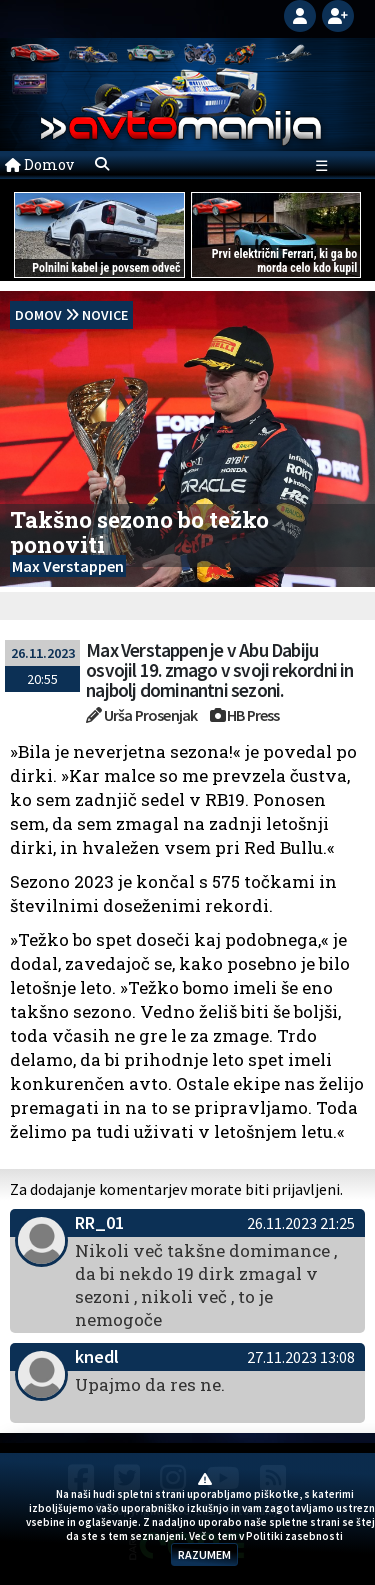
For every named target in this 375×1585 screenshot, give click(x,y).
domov (38, 315)
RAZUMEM (204, 1554)
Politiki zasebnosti (294, 1536)
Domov (39, 164)
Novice (105, 315)
